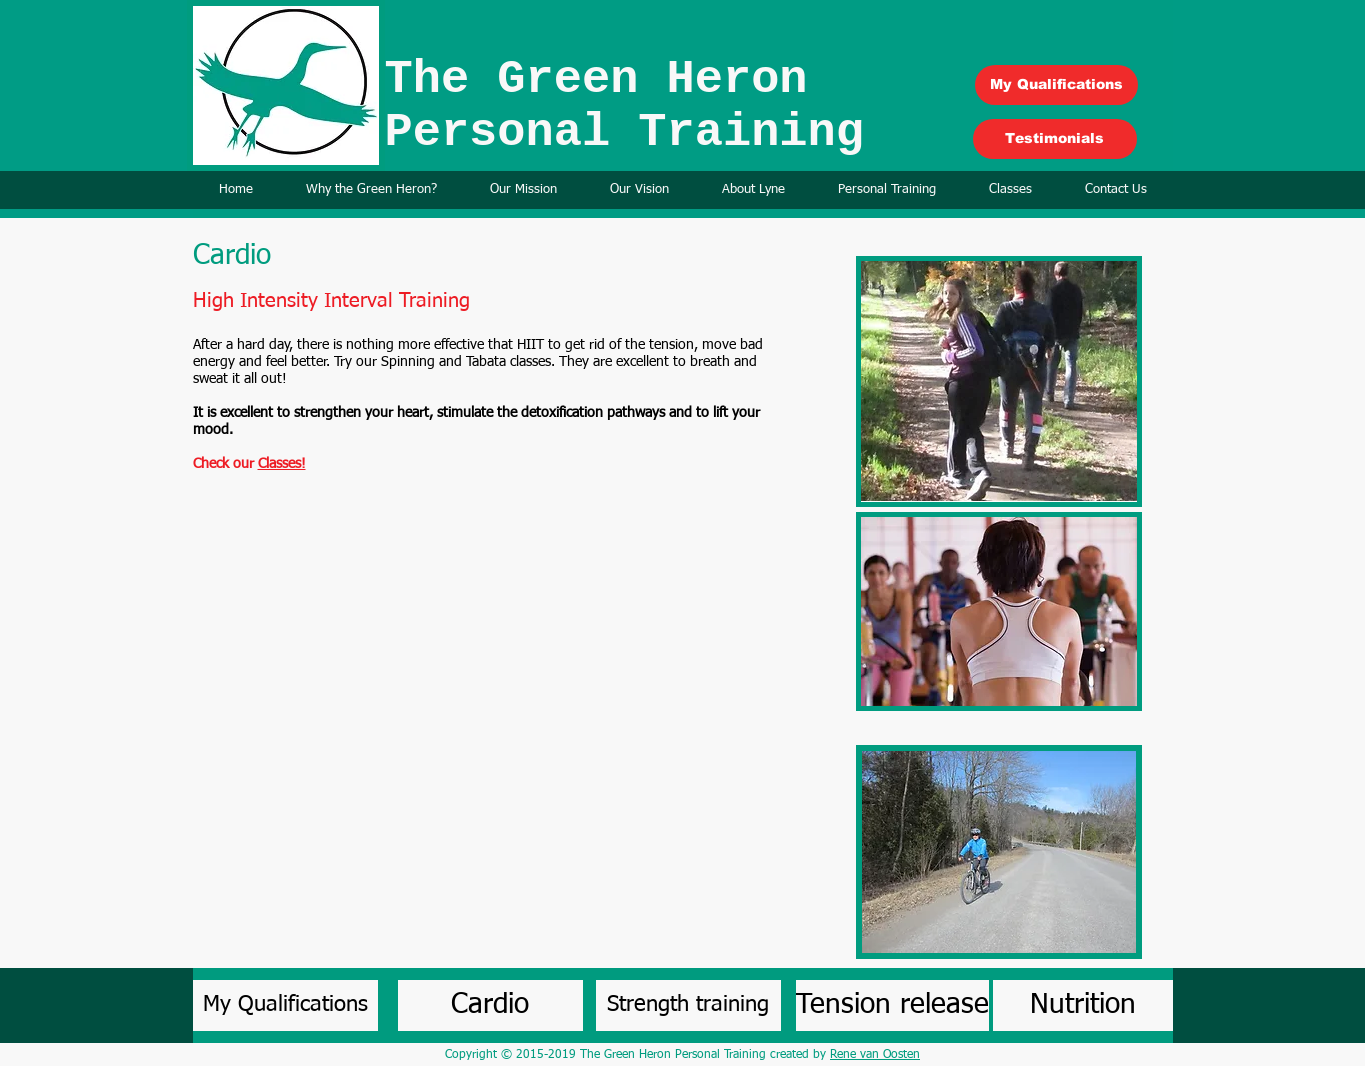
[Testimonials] (1055, 139)
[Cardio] (490, 1005)
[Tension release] (892, 1005)
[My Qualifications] (1056, 85)
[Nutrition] (1083, 1005)
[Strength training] (688, 1005)
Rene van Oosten (875, 1055)
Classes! (282, 464)
